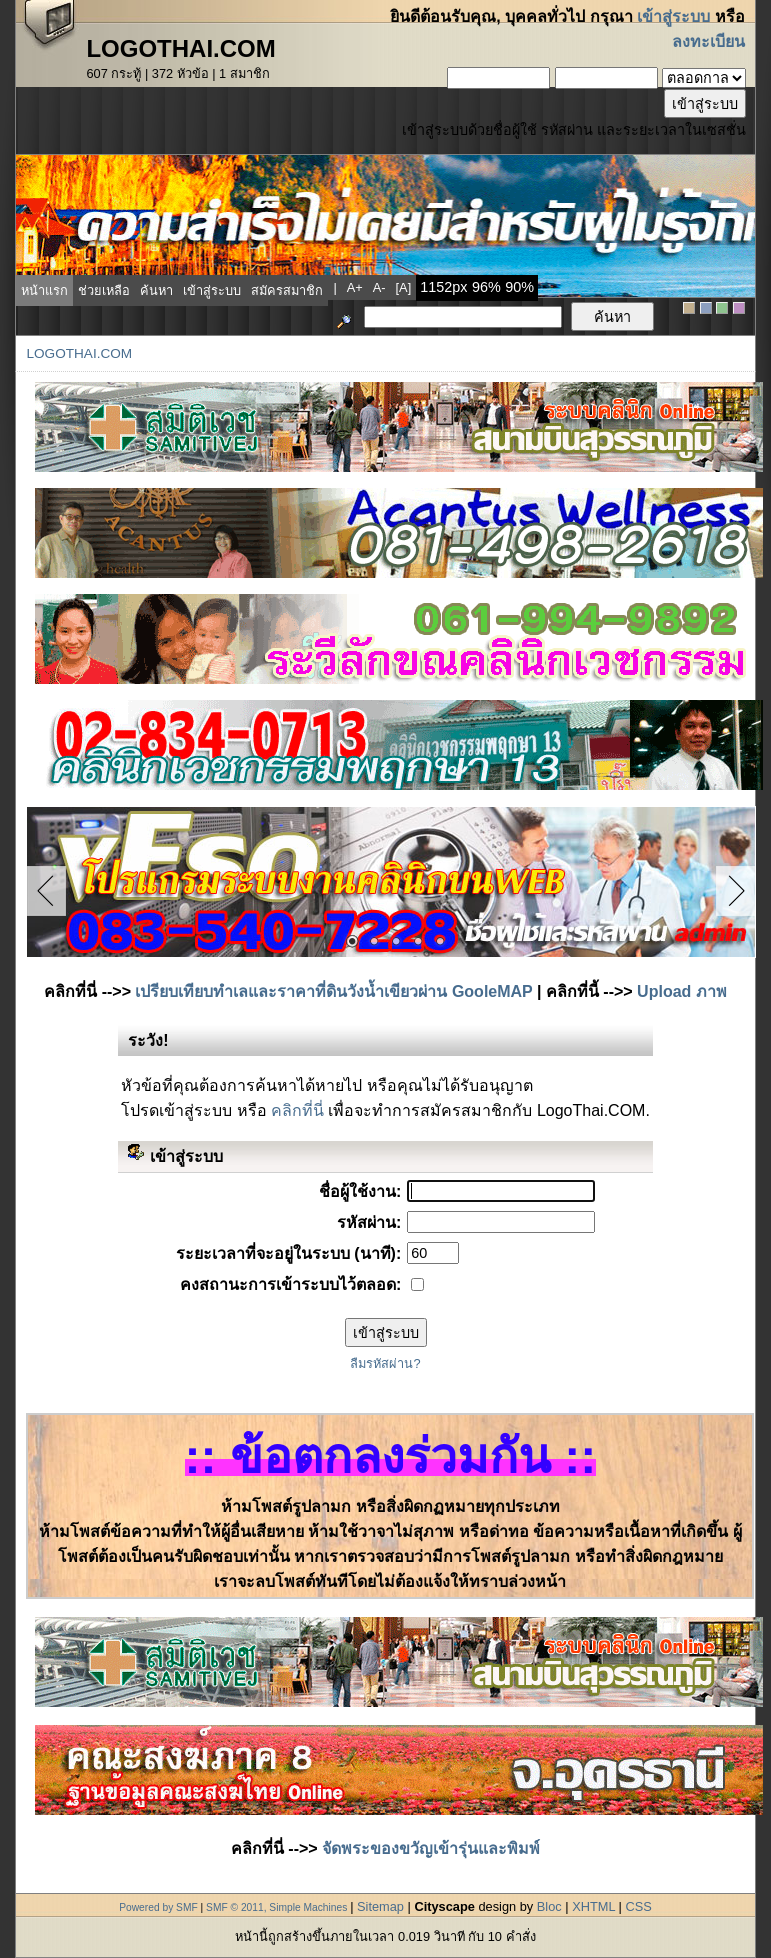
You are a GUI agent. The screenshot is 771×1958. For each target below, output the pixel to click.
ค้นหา (156, 290)
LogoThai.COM (79, 353)
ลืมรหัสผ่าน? (385, 1363)
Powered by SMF (158, 1907)
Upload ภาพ (682, 991)
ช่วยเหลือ (104, 290)
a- (379, 287)
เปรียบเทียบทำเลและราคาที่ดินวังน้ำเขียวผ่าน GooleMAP (333, 991)
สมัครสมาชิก (287, 290)
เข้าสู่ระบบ (673, 16)
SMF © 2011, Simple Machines (276, 1907)
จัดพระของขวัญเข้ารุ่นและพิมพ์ (431, 1848)
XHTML (593, 1906)
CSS (638, 1906)
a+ (355, 287)
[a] (404, 287)
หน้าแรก (44, 290)
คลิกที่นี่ (297, 1110)
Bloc (549, 1906)
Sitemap (380, 1906)
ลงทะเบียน (708, 41)
